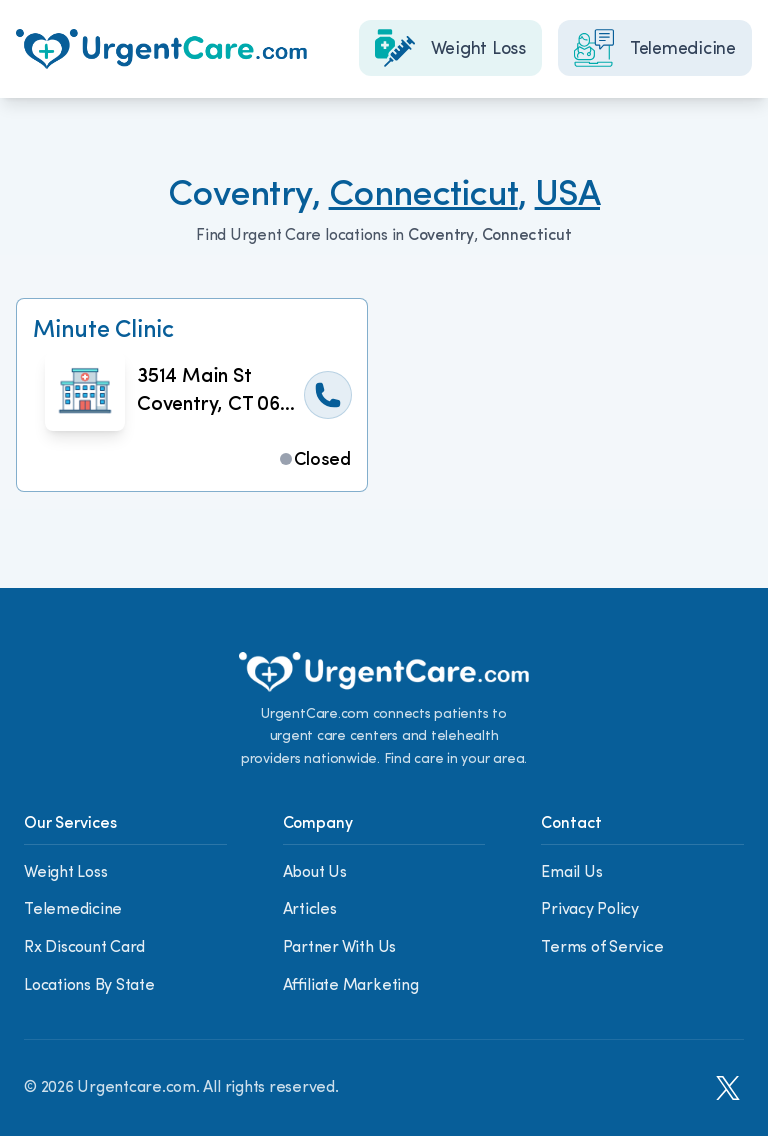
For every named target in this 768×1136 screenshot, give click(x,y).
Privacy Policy (590, 910)
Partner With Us (339, 948)
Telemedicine (73, 910)
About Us (315, 873)
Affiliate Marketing (351, 986)
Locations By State (89, 986)
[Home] (161, 49)
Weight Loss (65, 873)
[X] (728, 1088)
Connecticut (423, 196)
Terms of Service (602, 948)
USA (567, 196)
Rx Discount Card (84, 948)
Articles (310, 910)
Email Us (571, 873)
